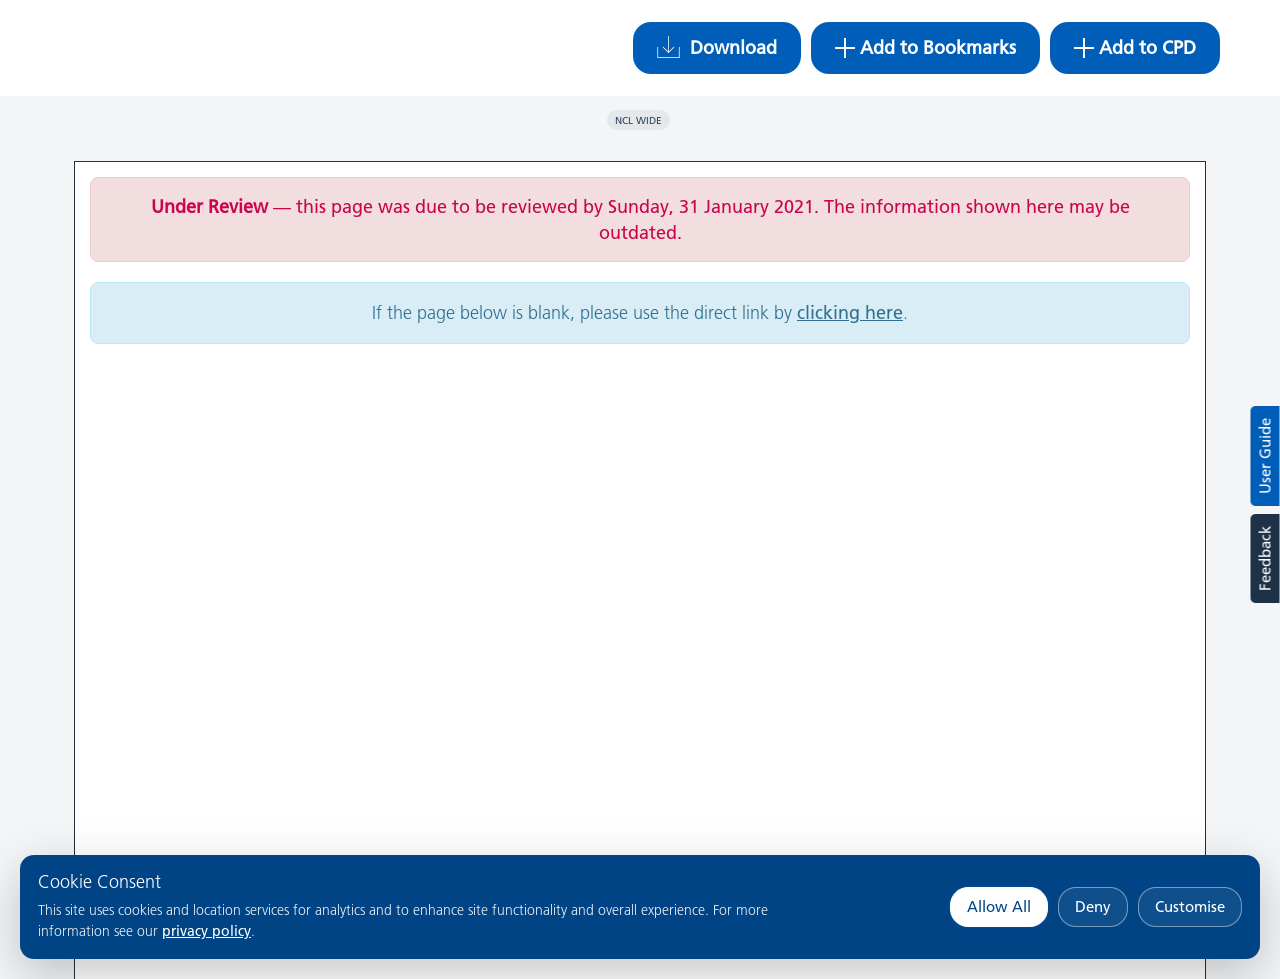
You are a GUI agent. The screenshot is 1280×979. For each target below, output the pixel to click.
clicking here (850, 312)
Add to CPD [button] (1135, 47)
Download (717, 47)
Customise (1190, 906)
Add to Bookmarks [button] (925, 47)
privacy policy (206, 931)
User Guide (1265, 456)
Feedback (1264, 558)
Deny (1093, 906)
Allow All (999, 906)
